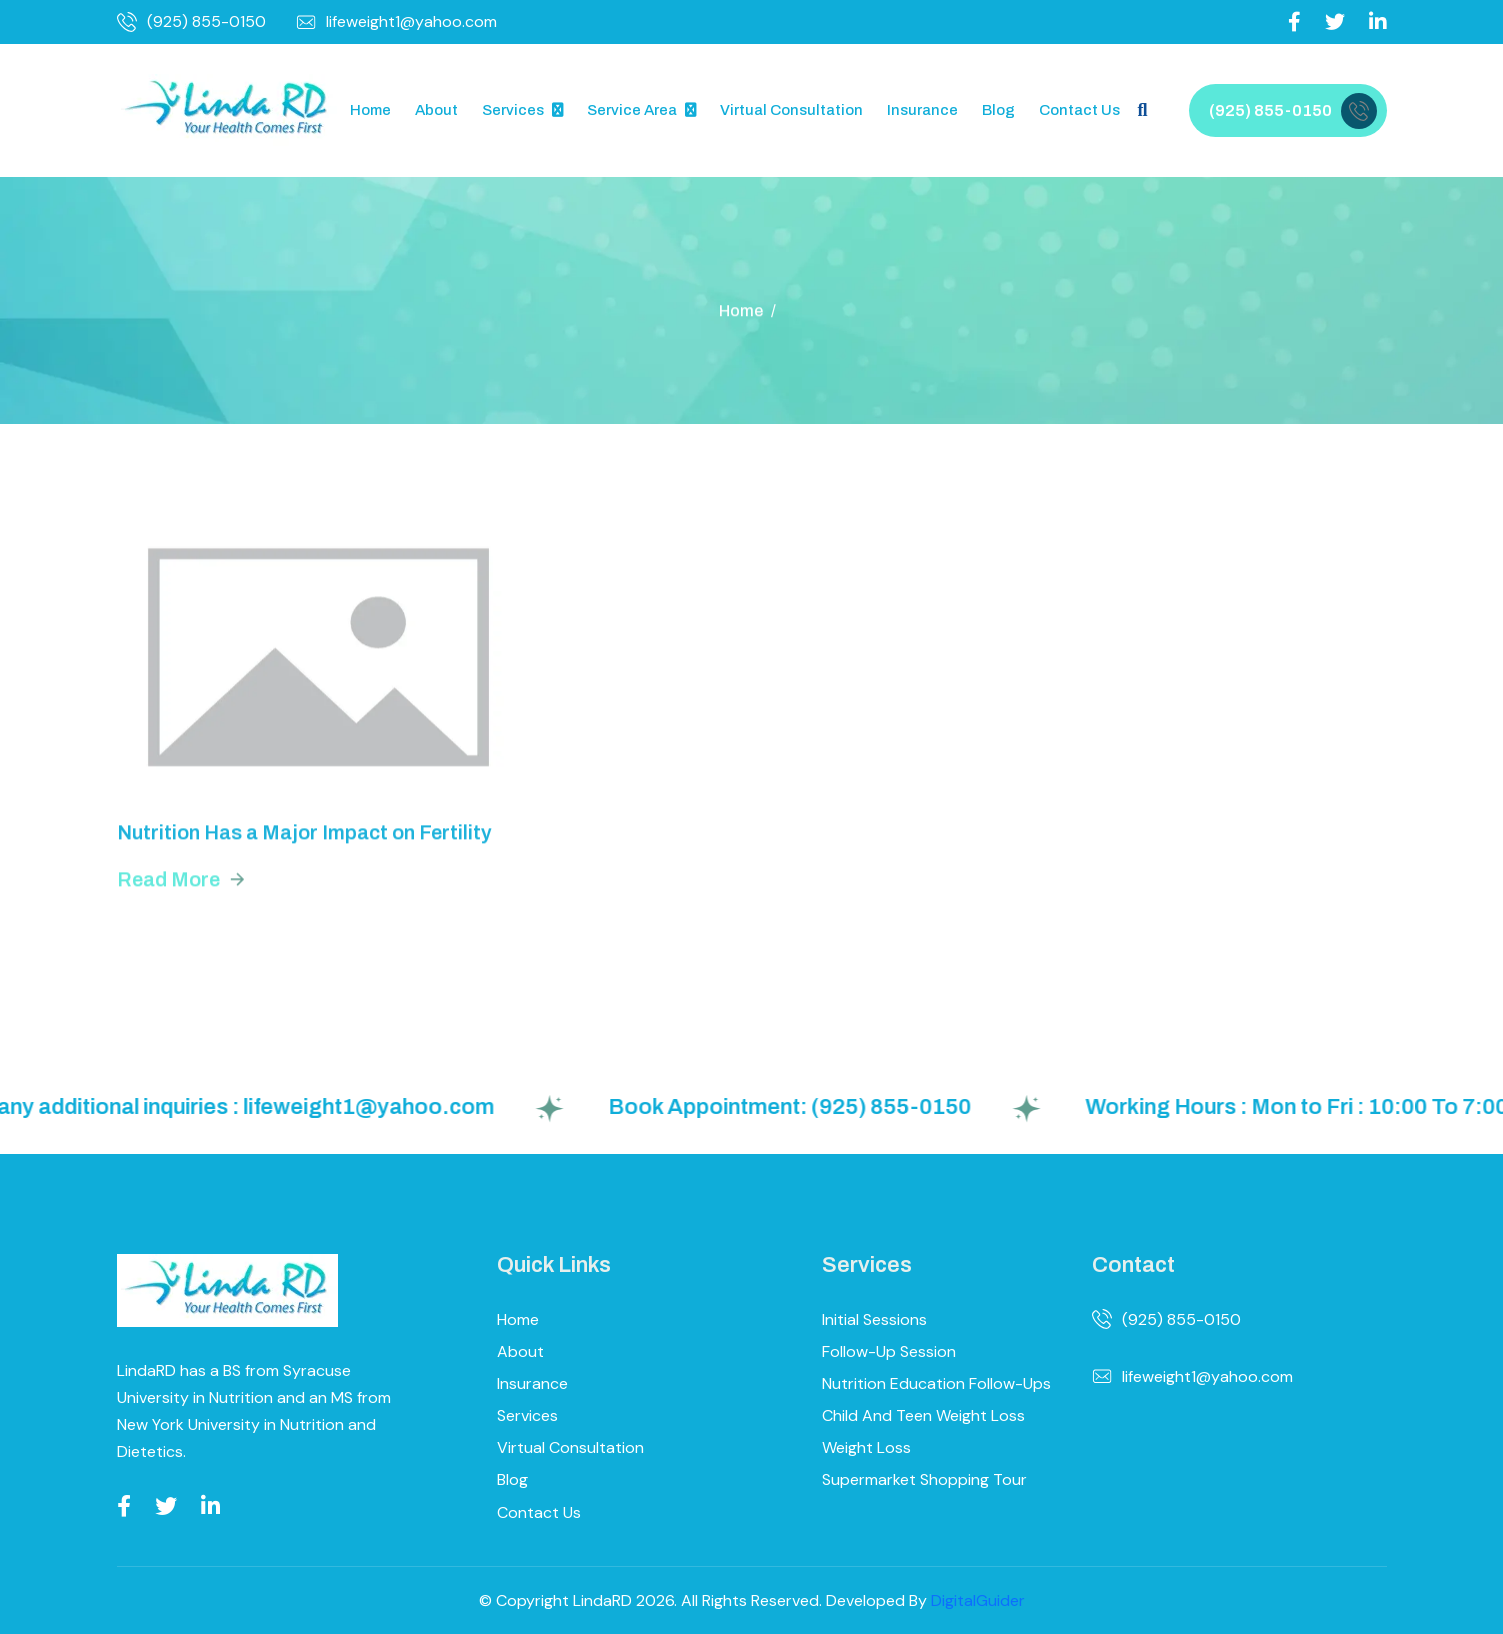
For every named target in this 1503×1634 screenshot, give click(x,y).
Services (513, 110)
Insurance (922, 110)
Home (370, 110)
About (436, 110)
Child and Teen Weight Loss (923, 1415)
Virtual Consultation (791, 110)
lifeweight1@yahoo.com (396, 22)
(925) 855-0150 (191, 22)
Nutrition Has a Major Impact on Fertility (304, 837)
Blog (998, 110)
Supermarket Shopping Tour (924, 1479)
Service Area (632, 110)
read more (168, 884)
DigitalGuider (978, 1600)
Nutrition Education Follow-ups (936, 1383)
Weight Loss (866, 1447)
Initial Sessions (874, 1319)
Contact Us (1079, 110)
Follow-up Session (889, 1351)
